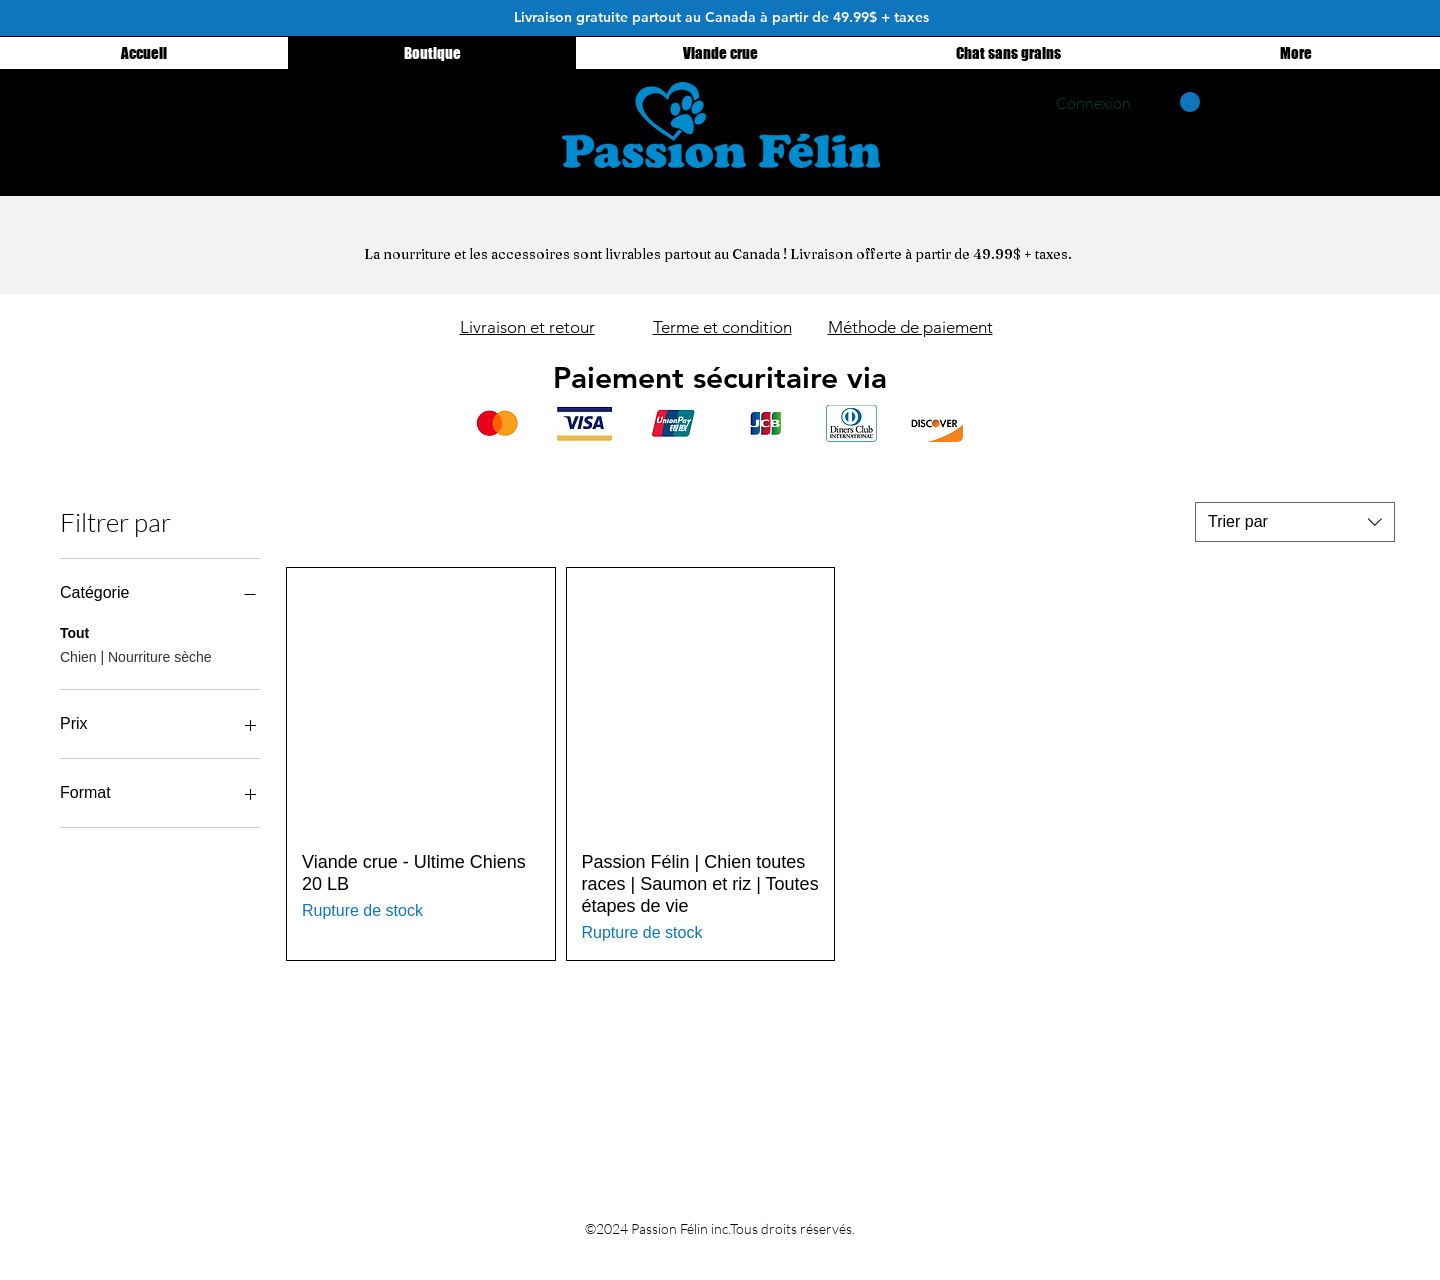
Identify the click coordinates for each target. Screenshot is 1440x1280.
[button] (1175, 102)
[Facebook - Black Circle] (496, 111)
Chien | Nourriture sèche (135, 655)
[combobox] (1295, 522)
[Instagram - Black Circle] (447, 111)
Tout (74, 631)
